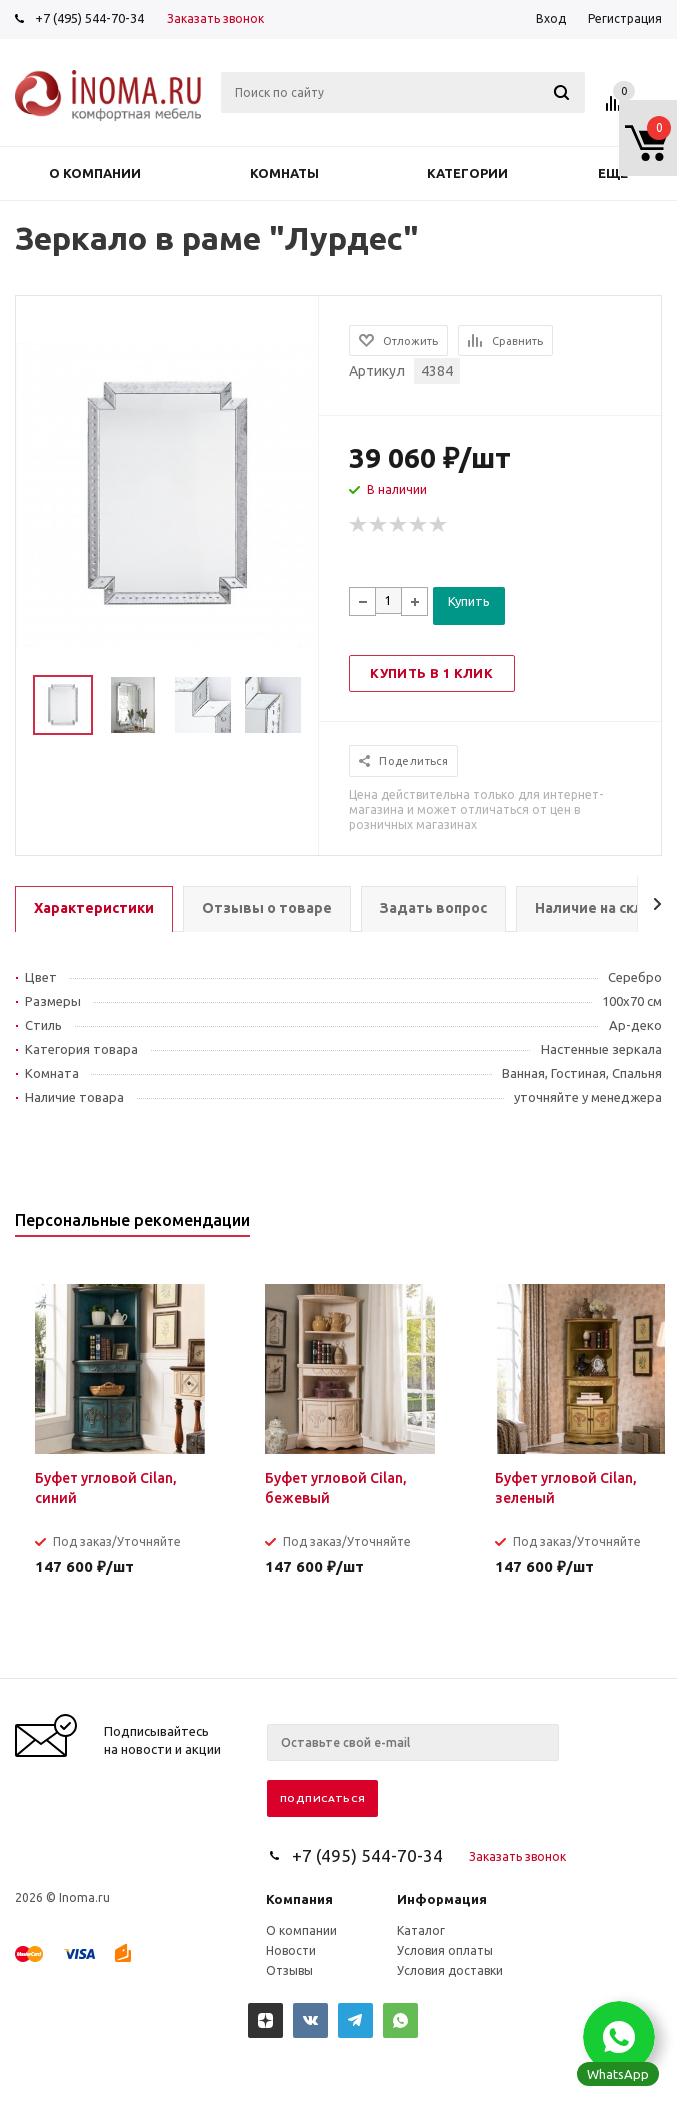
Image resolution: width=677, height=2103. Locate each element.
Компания (299, 1899)
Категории (467, 173)
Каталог (421, 1930)
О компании (95, 173)
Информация (442, 1899)
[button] (619, 2037)
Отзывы (289, 1970)
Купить (469, 601)
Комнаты (284, 173)
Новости (291, 1950)
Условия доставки (450, 1970)
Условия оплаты (445, 1950)
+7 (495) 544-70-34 (89, 18)
